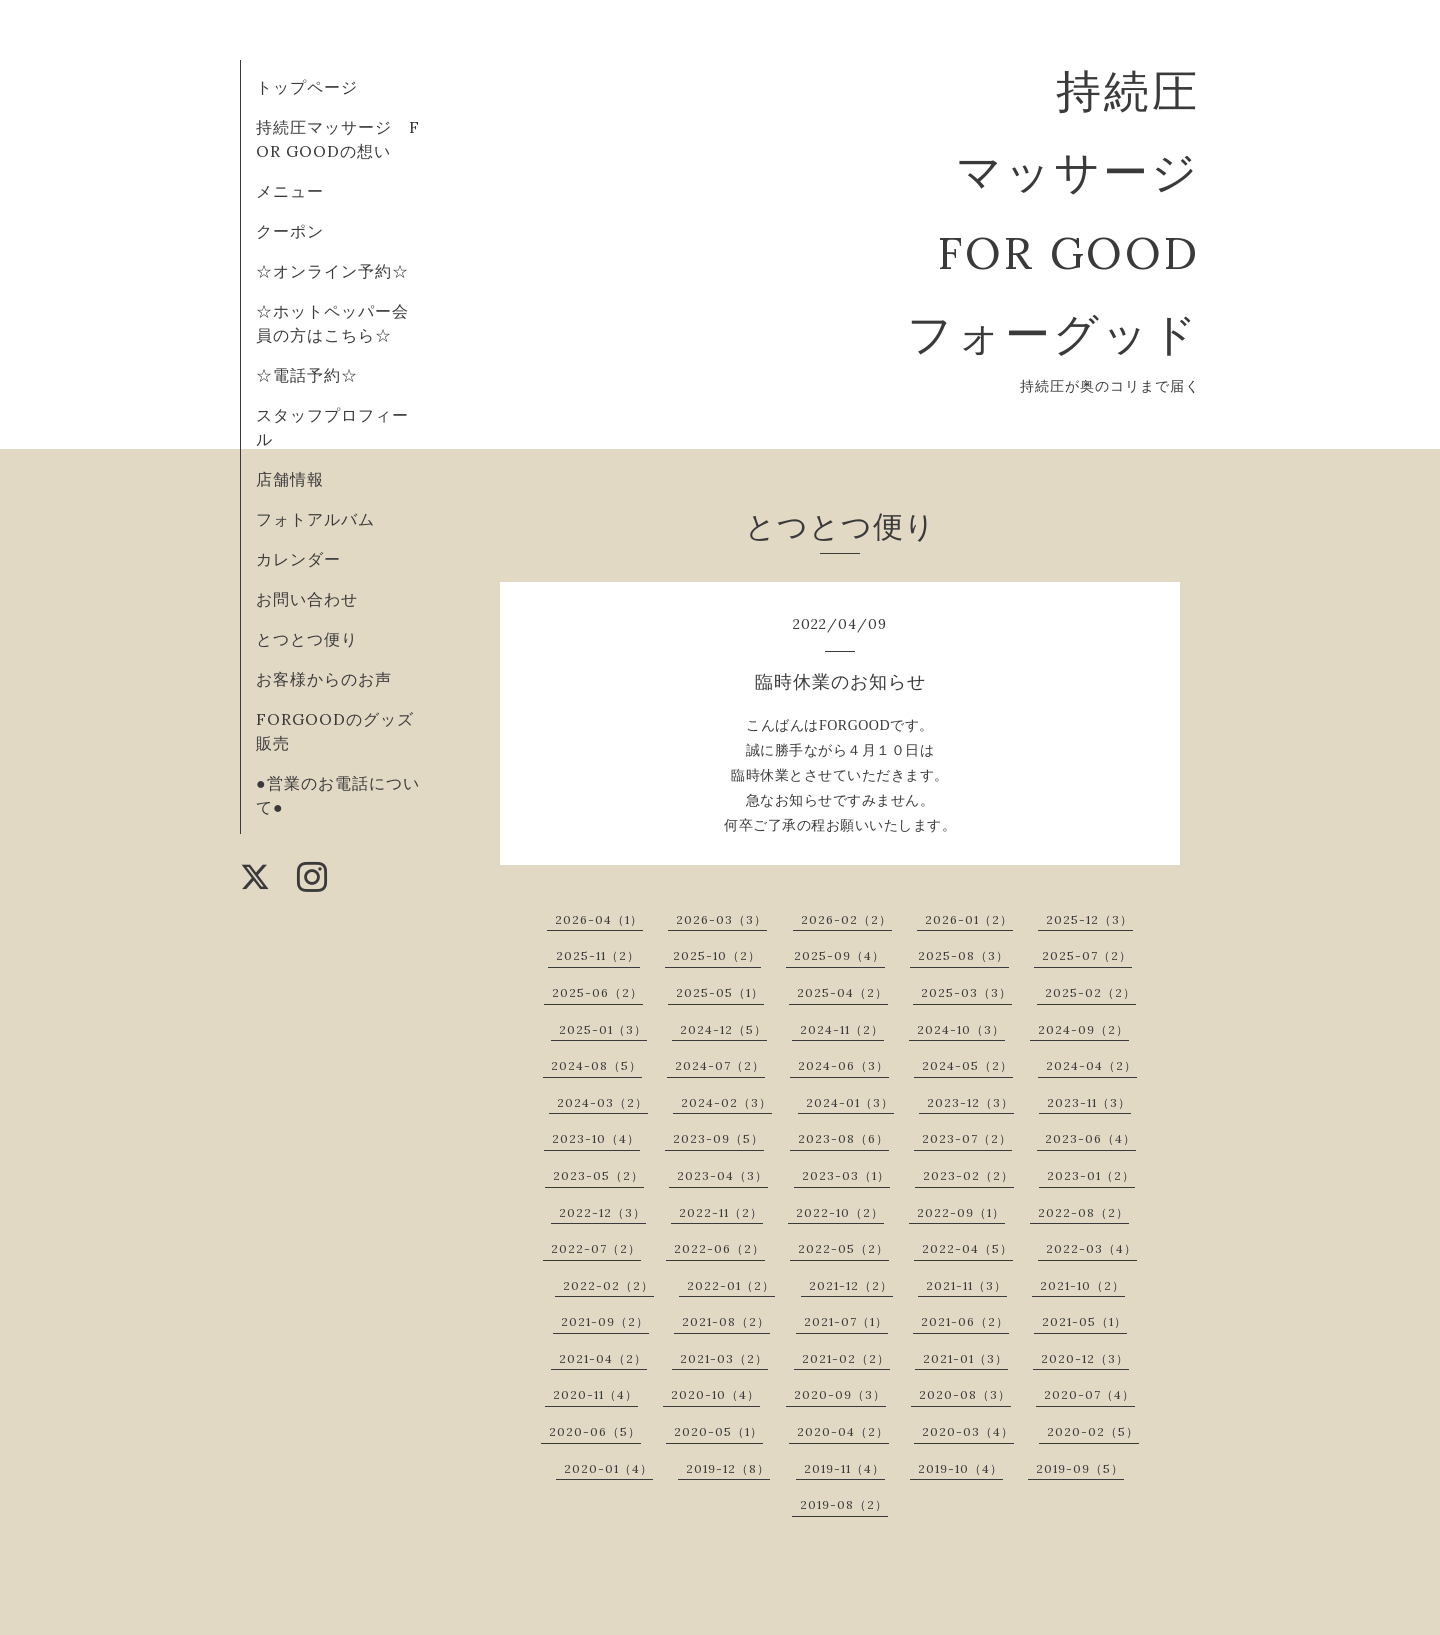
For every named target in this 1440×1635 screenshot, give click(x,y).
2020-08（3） (965, 1394)
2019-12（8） (728, 1468)
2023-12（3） (970, 1102)
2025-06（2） (597, 992)
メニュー (290, 191)
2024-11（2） (842, 1029)
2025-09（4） (839, 955)
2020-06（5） (595, 1431)
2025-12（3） (1089, 919)
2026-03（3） (721, 919)
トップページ (307, 87)
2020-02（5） (1093, 1431)
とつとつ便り (307, 639)
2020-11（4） (595, 1394)
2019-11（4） (844, 1468)
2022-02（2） (608, 1285)
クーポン (290, 231)
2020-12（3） (1085, 1358)
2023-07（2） (967, 1138)
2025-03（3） (966, 992)
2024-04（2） (1091, 1065)
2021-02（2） (846, 1358)
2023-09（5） (718, 1138)
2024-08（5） (596, 1065)
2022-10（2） (840, 1212)
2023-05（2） (598, 1175)
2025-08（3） (963, 955)
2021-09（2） (605, 1321)
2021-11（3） (966, 1285)
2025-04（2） (842, 992)
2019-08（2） (844, 1504)
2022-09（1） (961, 1212)
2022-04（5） (967, 1248)
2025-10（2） (717, 955)
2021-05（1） (1084, 1321)
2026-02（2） (846, 919)
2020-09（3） (840, 1394)
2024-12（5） (723, 1029)
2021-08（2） (726, 1321)
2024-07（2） (720, 1065)
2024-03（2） (602, 1102)
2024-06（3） (843, 1065)
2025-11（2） (598, 955)
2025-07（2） (1087, 955)
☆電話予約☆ (307, 375)
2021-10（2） (1082, 1285)
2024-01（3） (850, 1102)
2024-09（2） (1083, 1029)
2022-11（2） (721, 1212)
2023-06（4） (1090, 1138)
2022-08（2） (1083, 1212)
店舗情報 (290, 479)
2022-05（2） (843, 1248)
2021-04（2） (603, 1358)
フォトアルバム (315, 519)
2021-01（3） (965, 1358)
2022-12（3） (602, 1212)
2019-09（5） (1080, 1468)
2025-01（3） (603, 1029)
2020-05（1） (718, 1431)
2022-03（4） (1091, 1248)
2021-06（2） (965, 1321)
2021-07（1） (846, 1321)
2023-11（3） (1089, 1102)
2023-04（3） (722, 1175)
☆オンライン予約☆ (332, 271)
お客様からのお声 (324, 679)
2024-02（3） (726, 1102)
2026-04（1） (599, 919)
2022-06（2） (719, 1248)
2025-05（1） (720, 992)
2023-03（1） (846, 1175)
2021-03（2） (724, 1358)
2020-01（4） (608, 1468)
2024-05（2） (967, 1065)
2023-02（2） (968, 1175)
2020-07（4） (1089, 1394)
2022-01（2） (731, 1285)
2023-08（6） (843, 1138)
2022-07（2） (596, 1248)
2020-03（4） (968, 1431)
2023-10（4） (596, 1138)
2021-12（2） (851, 1285)
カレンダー (298, 559)
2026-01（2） (969, 919)
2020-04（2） (843, 1431)
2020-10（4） (715, 1394)
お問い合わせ (307, 599)
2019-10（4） (960, 1468)
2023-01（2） (1091, 1175)
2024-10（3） (961, 1029)
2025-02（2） (1090, 992)
